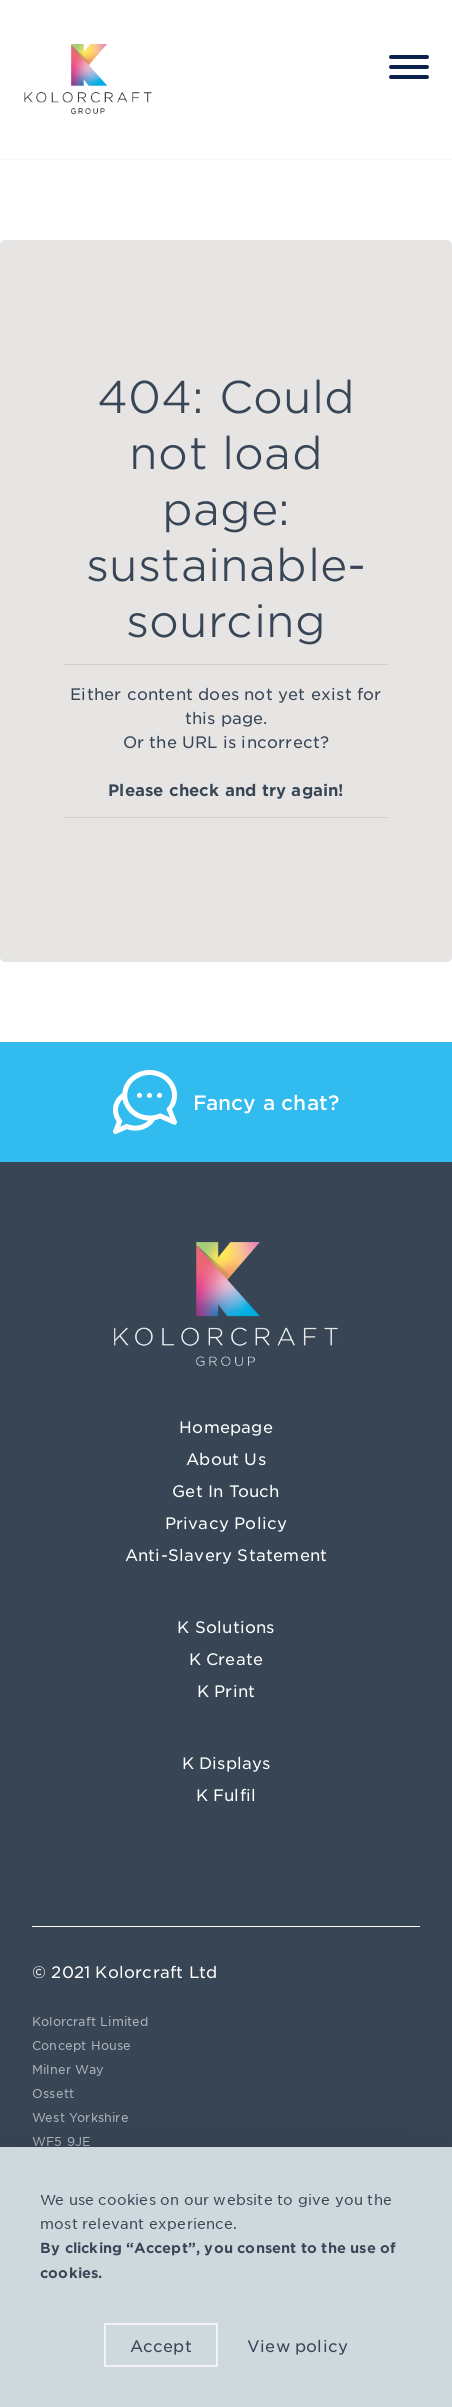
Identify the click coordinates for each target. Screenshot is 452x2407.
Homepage (226, 1426)
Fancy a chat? (266, 1102)
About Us (226, 1458)
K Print (226, 1690)
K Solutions (225, 1626)
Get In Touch (225, 1490)
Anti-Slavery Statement (226, 1554)
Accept (161, 2345)
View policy (297, 2345)
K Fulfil (226, 1794)
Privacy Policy (226, 1522)
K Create (226, 1658)
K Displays (226, 1762)
